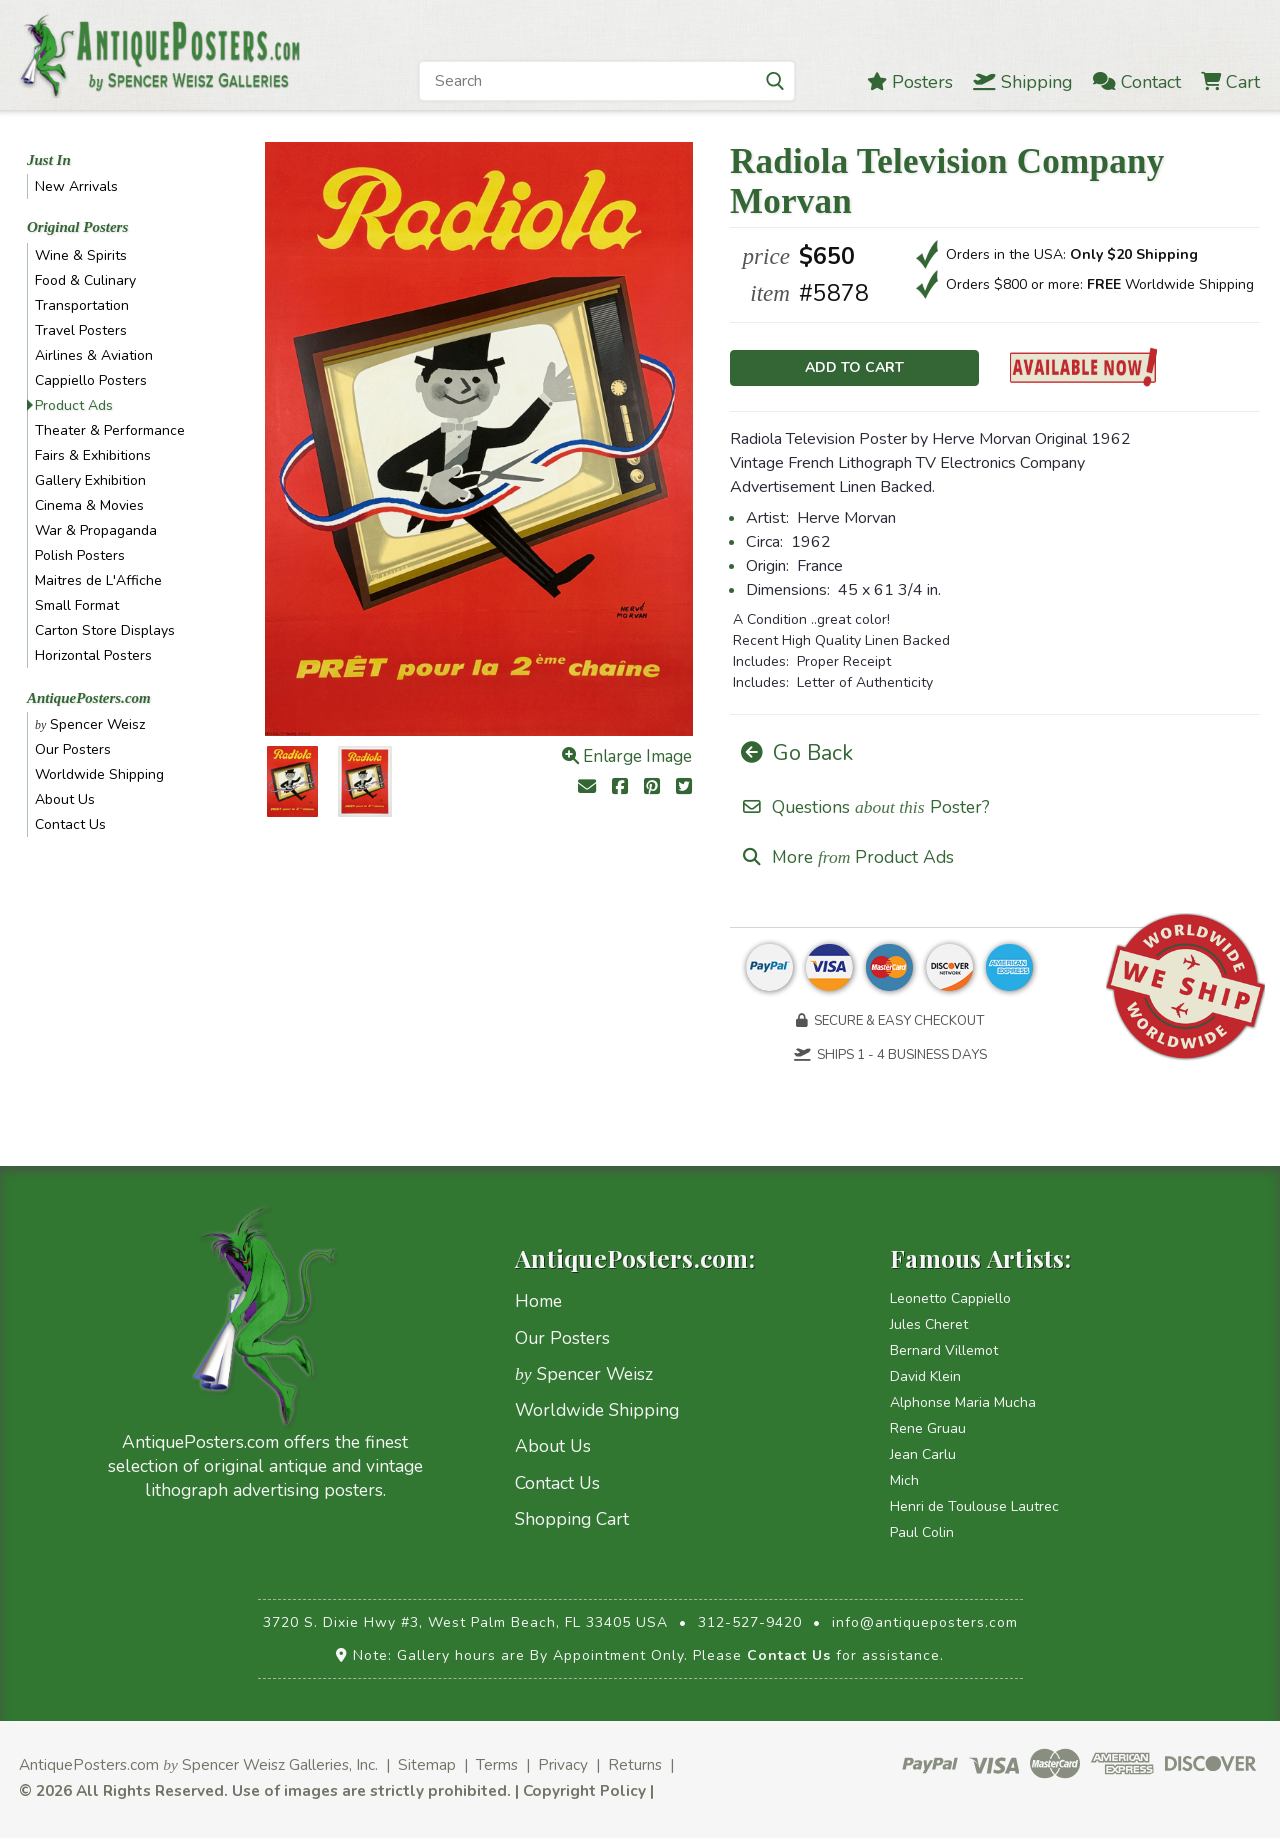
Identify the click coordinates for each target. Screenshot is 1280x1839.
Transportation (82, 305)
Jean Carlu (923, 1456)
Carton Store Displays (105, 630)
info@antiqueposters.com (925, 1624)
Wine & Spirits (81, 255)
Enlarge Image (627, 756)
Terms (497, 1766)
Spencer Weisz (90, 724)
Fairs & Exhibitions (93, 455)
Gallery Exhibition (90, 480)
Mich (904, 1482)
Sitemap (427, 1766)
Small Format (77, 605)
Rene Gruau (928, 1430)
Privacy (563, 1766)
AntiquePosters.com (89, 698)
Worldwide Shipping (99, 774)
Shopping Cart (572, 1521)
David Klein (925, 1378)
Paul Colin (922, 1534)
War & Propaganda (96, 530)
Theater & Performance (110, 430)
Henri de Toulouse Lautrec (974, 1508)
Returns (635, 1766)
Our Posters (73, 749)
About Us (65, 799)
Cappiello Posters (91, 380)
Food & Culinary (85, 280)
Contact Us (70, 824)
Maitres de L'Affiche (98, 580)
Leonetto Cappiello (950, 1300)
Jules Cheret (929, 1326)
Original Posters (77, 227)
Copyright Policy (584, 1792)
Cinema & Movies (89, 505)
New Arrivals (76, 186)
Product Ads (74, 405)
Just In (49, 160)
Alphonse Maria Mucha (963, 1404)
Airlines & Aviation (94, 355)
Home (538, 1303)
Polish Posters (80, 555)
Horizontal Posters (93, 655)
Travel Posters (81, 330)
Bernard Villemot (944, 1352)
